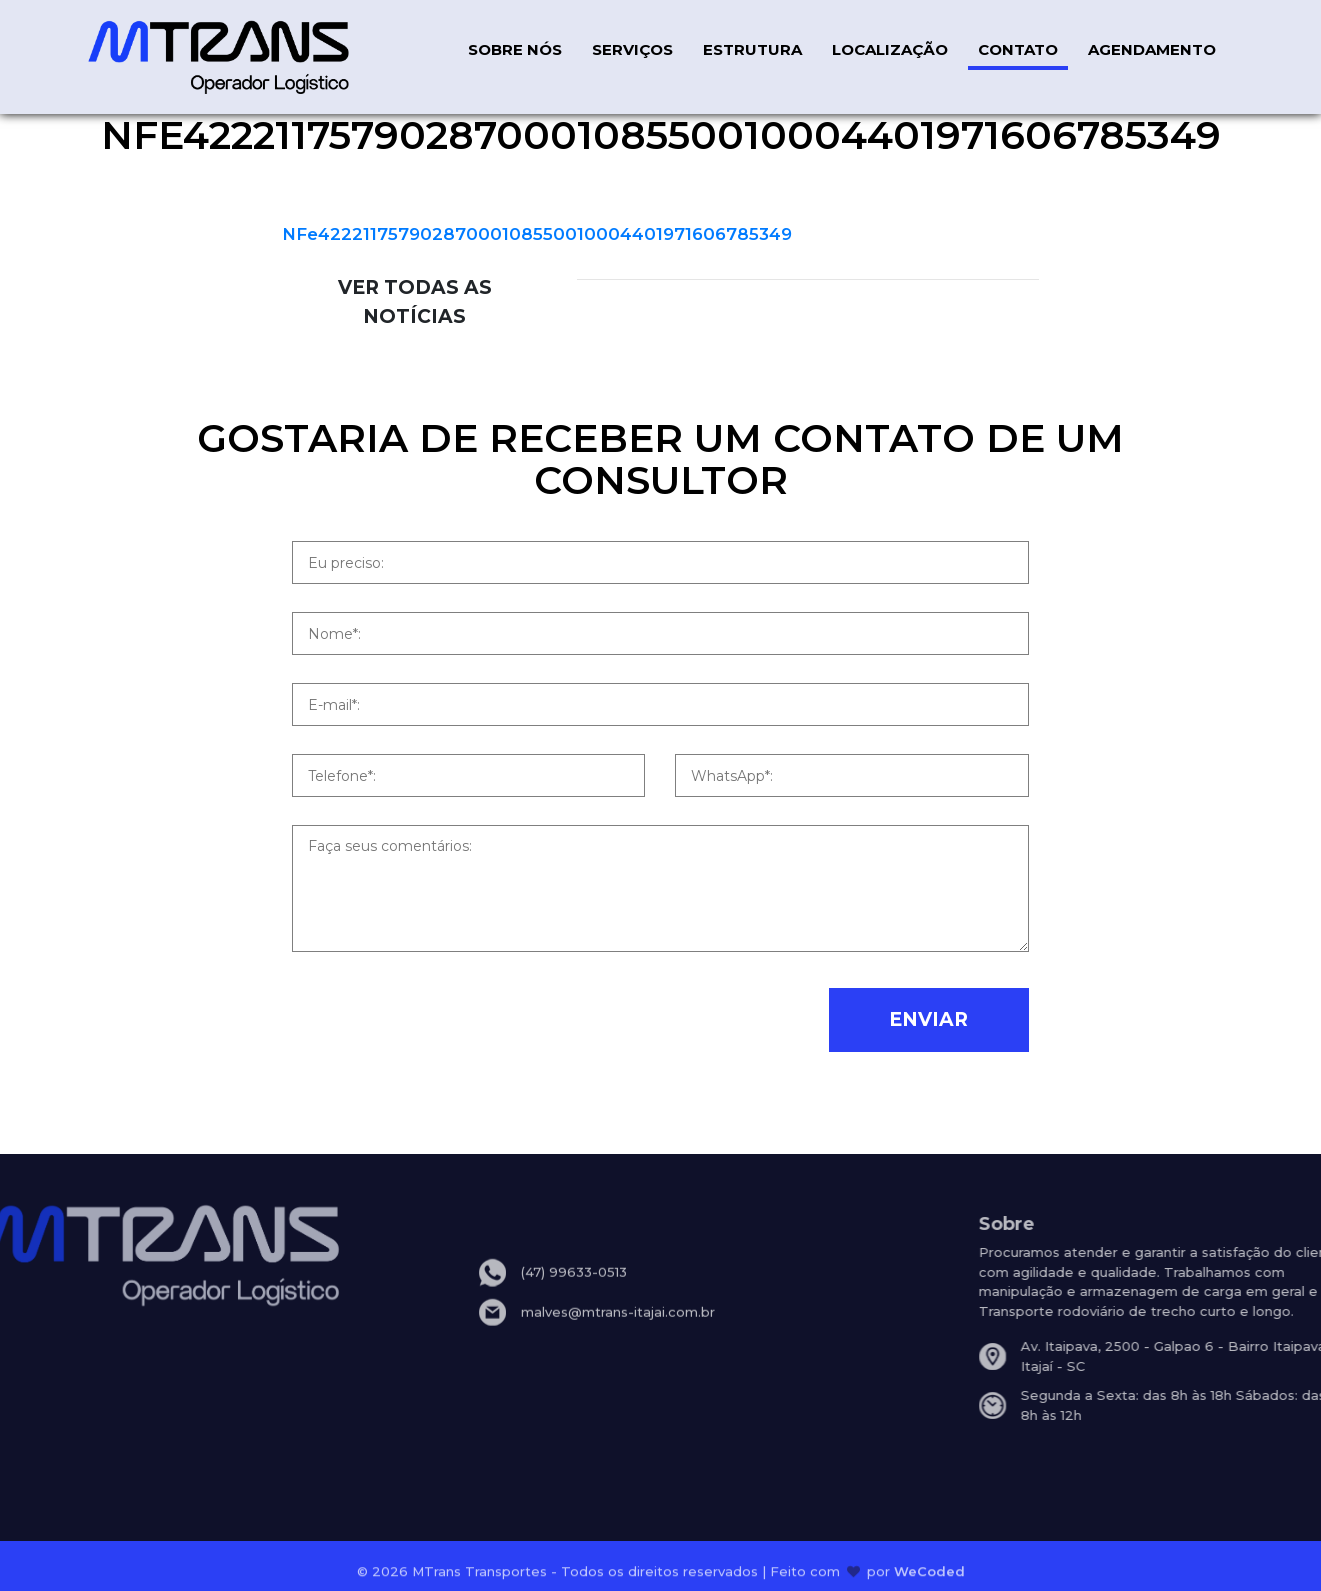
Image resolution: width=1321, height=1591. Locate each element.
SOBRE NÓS (515, 49)
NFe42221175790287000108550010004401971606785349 (537, 234)
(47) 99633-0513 (574, 1289)
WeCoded (929, 1576)
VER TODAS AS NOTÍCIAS (415, 301)
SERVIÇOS (632, 49)
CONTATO (1018, 49)
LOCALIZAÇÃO (890, 49)
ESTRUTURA (752, 49)
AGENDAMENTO (1152, 49)
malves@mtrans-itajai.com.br (618, 1329)
